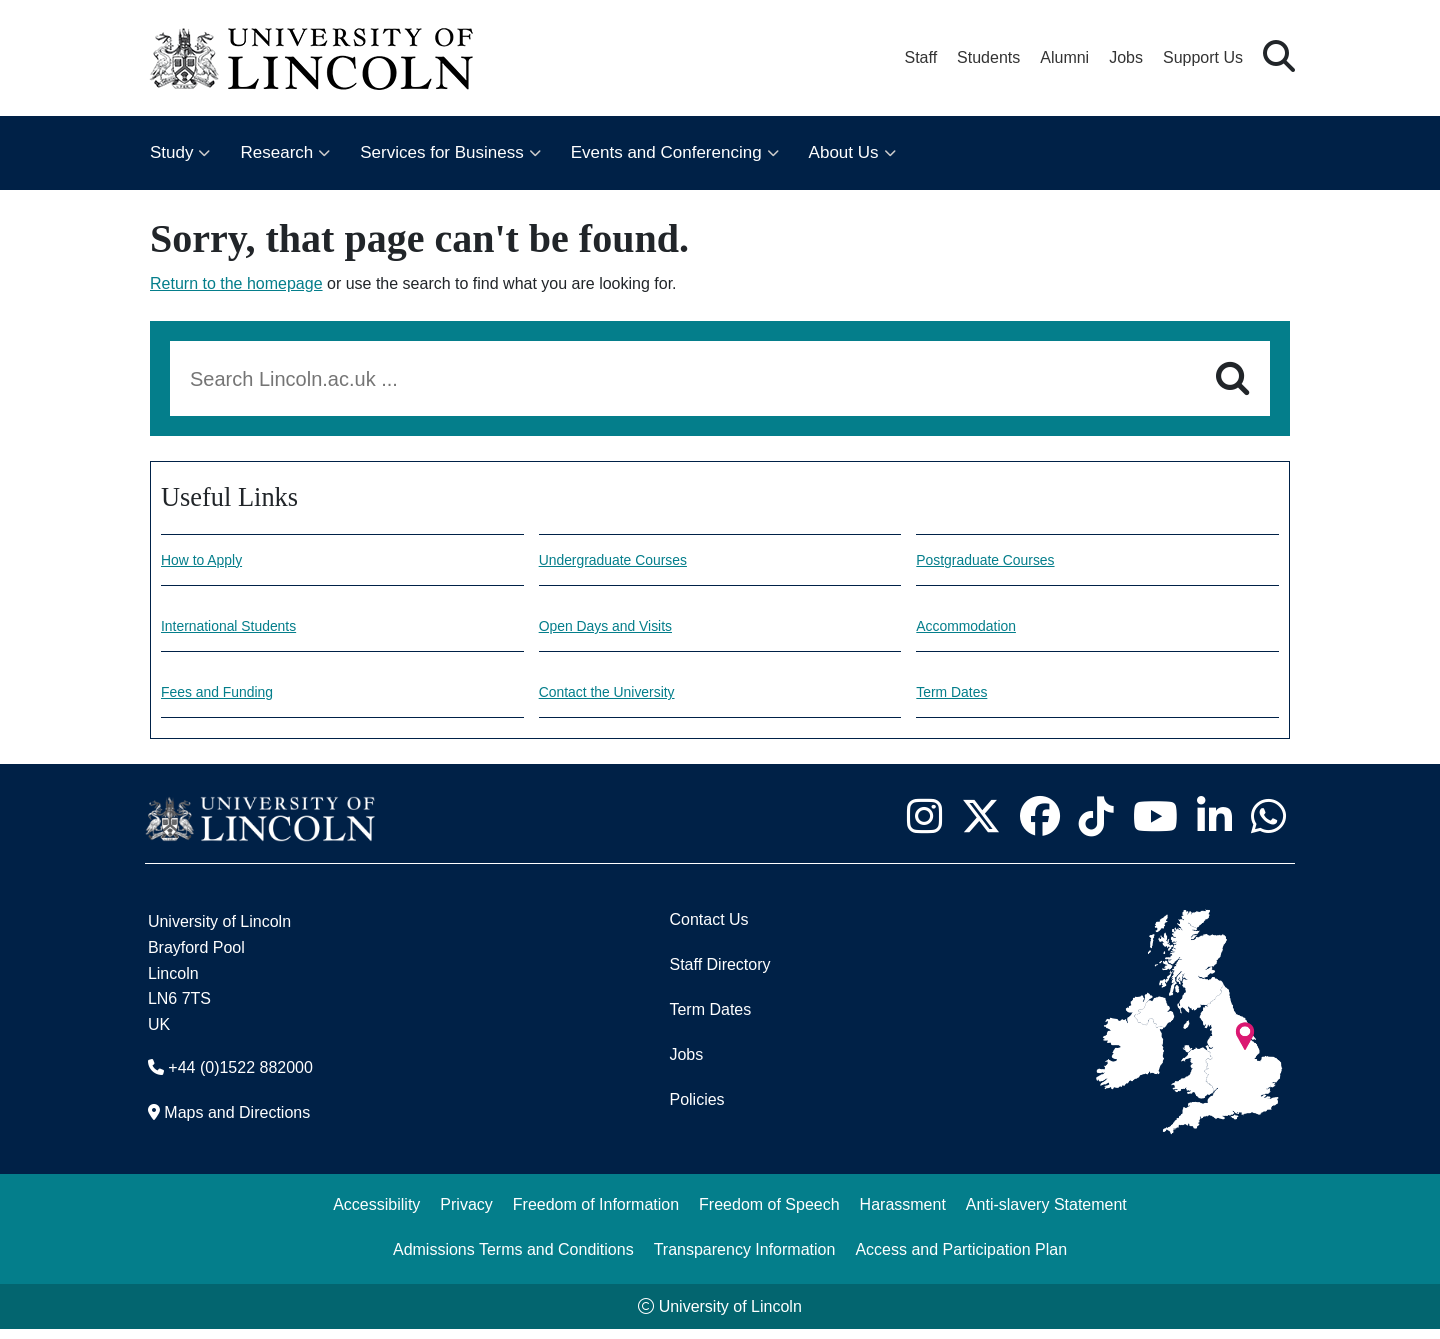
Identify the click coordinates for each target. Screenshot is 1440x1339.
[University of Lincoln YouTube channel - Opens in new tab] (1155, 826)
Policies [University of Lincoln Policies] (696, 1109)
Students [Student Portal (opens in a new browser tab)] (988, 57)
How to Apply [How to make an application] (207, 561)
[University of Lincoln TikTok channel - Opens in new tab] (1096, 826)
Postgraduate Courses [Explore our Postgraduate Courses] (995, 561)
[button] (1279, 57)
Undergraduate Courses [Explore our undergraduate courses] (624, 561)
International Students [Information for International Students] (239, 630)
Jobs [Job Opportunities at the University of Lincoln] (1126, 57)
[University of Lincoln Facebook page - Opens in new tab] (1039, 826)
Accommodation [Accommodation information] (973, 630)
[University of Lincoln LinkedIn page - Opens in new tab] (1214, 826)
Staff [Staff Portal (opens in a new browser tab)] (920, 57)
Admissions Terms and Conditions (513, 1259)
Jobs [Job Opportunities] (686, 1064)
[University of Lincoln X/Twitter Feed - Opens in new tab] (980, 826)
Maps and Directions (237, 1122)
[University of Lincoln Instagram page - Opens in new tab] (924, 826)
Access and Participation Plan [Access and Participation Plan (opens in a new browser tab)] (961, 1259)
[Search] (1232, 379)
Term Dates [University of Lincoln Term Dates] (710, 1019)
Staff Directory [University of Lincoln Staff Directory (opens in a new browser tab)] (719, 974)
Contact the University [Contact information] (617, 700)
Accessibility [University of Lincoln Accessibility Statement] (376, 1214)
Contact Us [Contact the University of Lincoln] (708, 929)
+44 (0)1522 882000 (240, 1077)
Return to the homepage (236, 283)
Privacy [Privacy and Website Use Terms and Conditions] (466, 1214)
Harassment (903, 1214)
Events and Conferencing (666, 152)
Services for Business (441, 152)
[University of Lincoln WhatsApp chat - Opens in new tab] (1268, 826)
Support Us (1203, 57)
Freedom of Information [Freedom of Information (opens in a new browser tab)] (596, 1214)
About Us (844, 152)
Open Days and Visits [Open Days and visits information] (616, 630)
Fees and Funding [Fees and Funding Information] (225, 700)
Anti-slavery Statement (1046, 1214)
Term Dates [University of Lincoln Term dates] (957, 700)
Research (276, 152)
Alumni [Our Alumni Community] (1064, 57)
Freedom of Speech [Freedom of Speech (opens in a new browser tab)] (769, 1214)
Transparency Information (745, 1259)
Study (171, 152)
